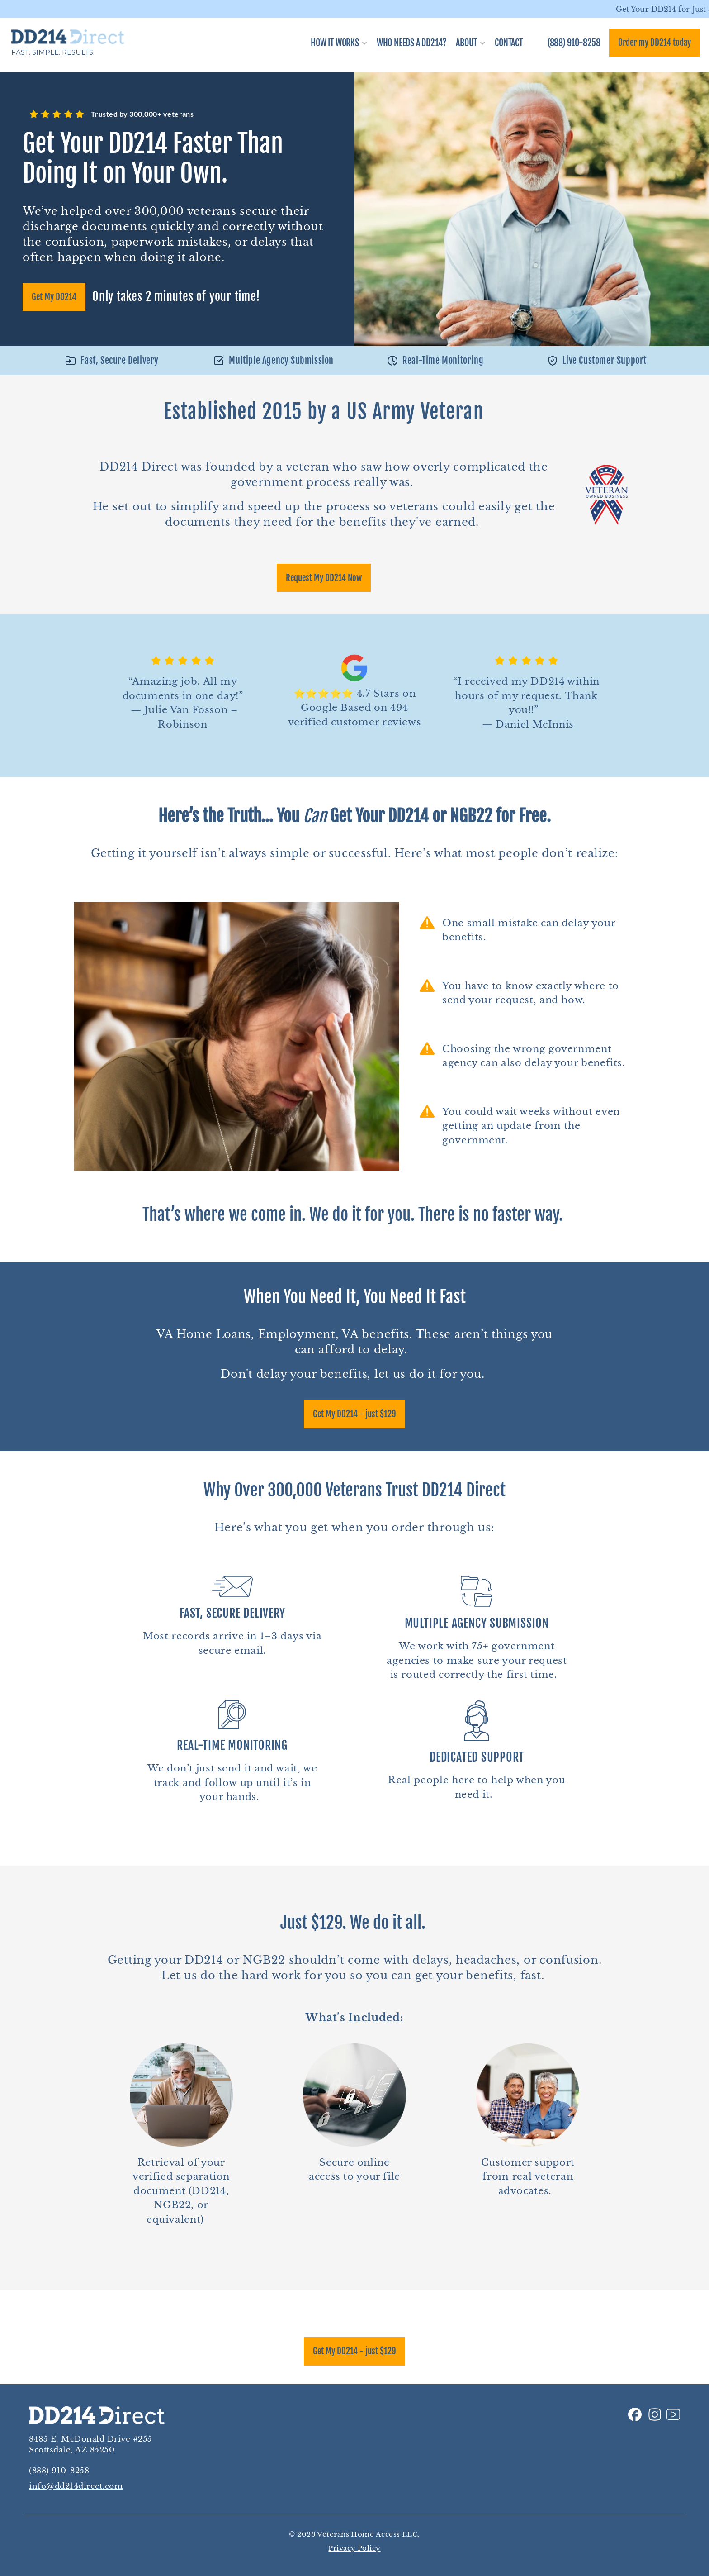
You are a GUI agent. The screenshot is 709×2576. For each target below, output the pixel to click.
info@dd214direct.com (76, 2486)
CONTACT (509, 42)
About (466, 42)
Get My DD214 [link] (54, 296)
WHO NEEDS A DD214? (412, 42)
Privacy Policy (354, 2548)
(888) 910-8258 (59, 2471)
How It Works (335, 42)
